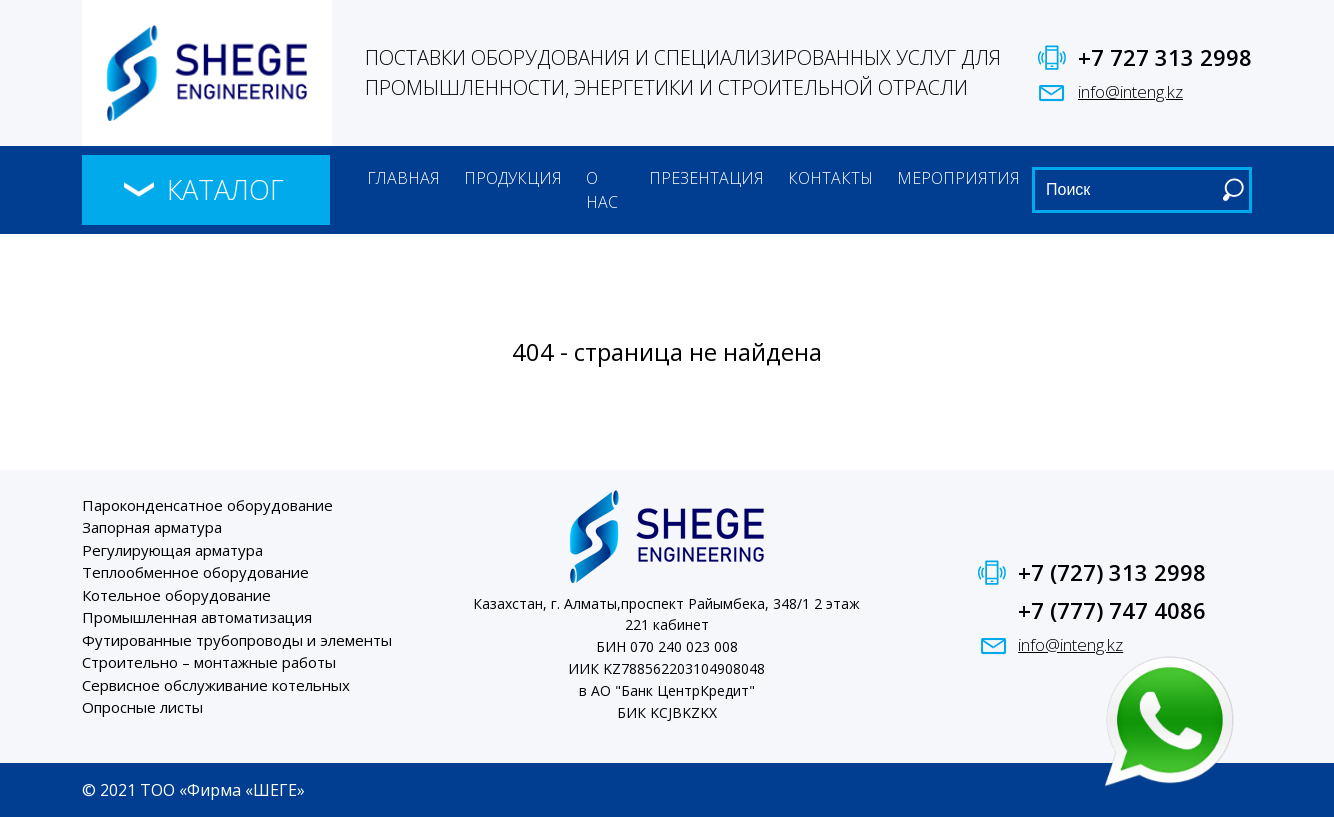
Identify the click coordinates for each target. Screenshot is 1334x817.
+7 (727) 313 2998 (1112, 572)
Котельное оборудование (176, 595)
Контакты (830, 178)
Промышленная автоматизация (197, 617)
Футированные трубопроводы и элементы (237, 640)
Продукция (513, 178)
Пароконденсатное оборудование (207, 505)
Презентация (706, 178)
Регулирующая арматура (172, 550)
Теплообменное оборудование (195, 572)
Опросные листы (142, 707)
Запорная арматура (152, 527)
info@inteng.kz (1130, 91)
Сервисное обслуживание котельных (216, 685)
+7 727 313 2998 (1165, 57)
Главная (403, 178)
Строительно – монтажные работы (209, 662)
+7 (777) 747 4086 (1112, 610)
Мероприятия (958, 178)
